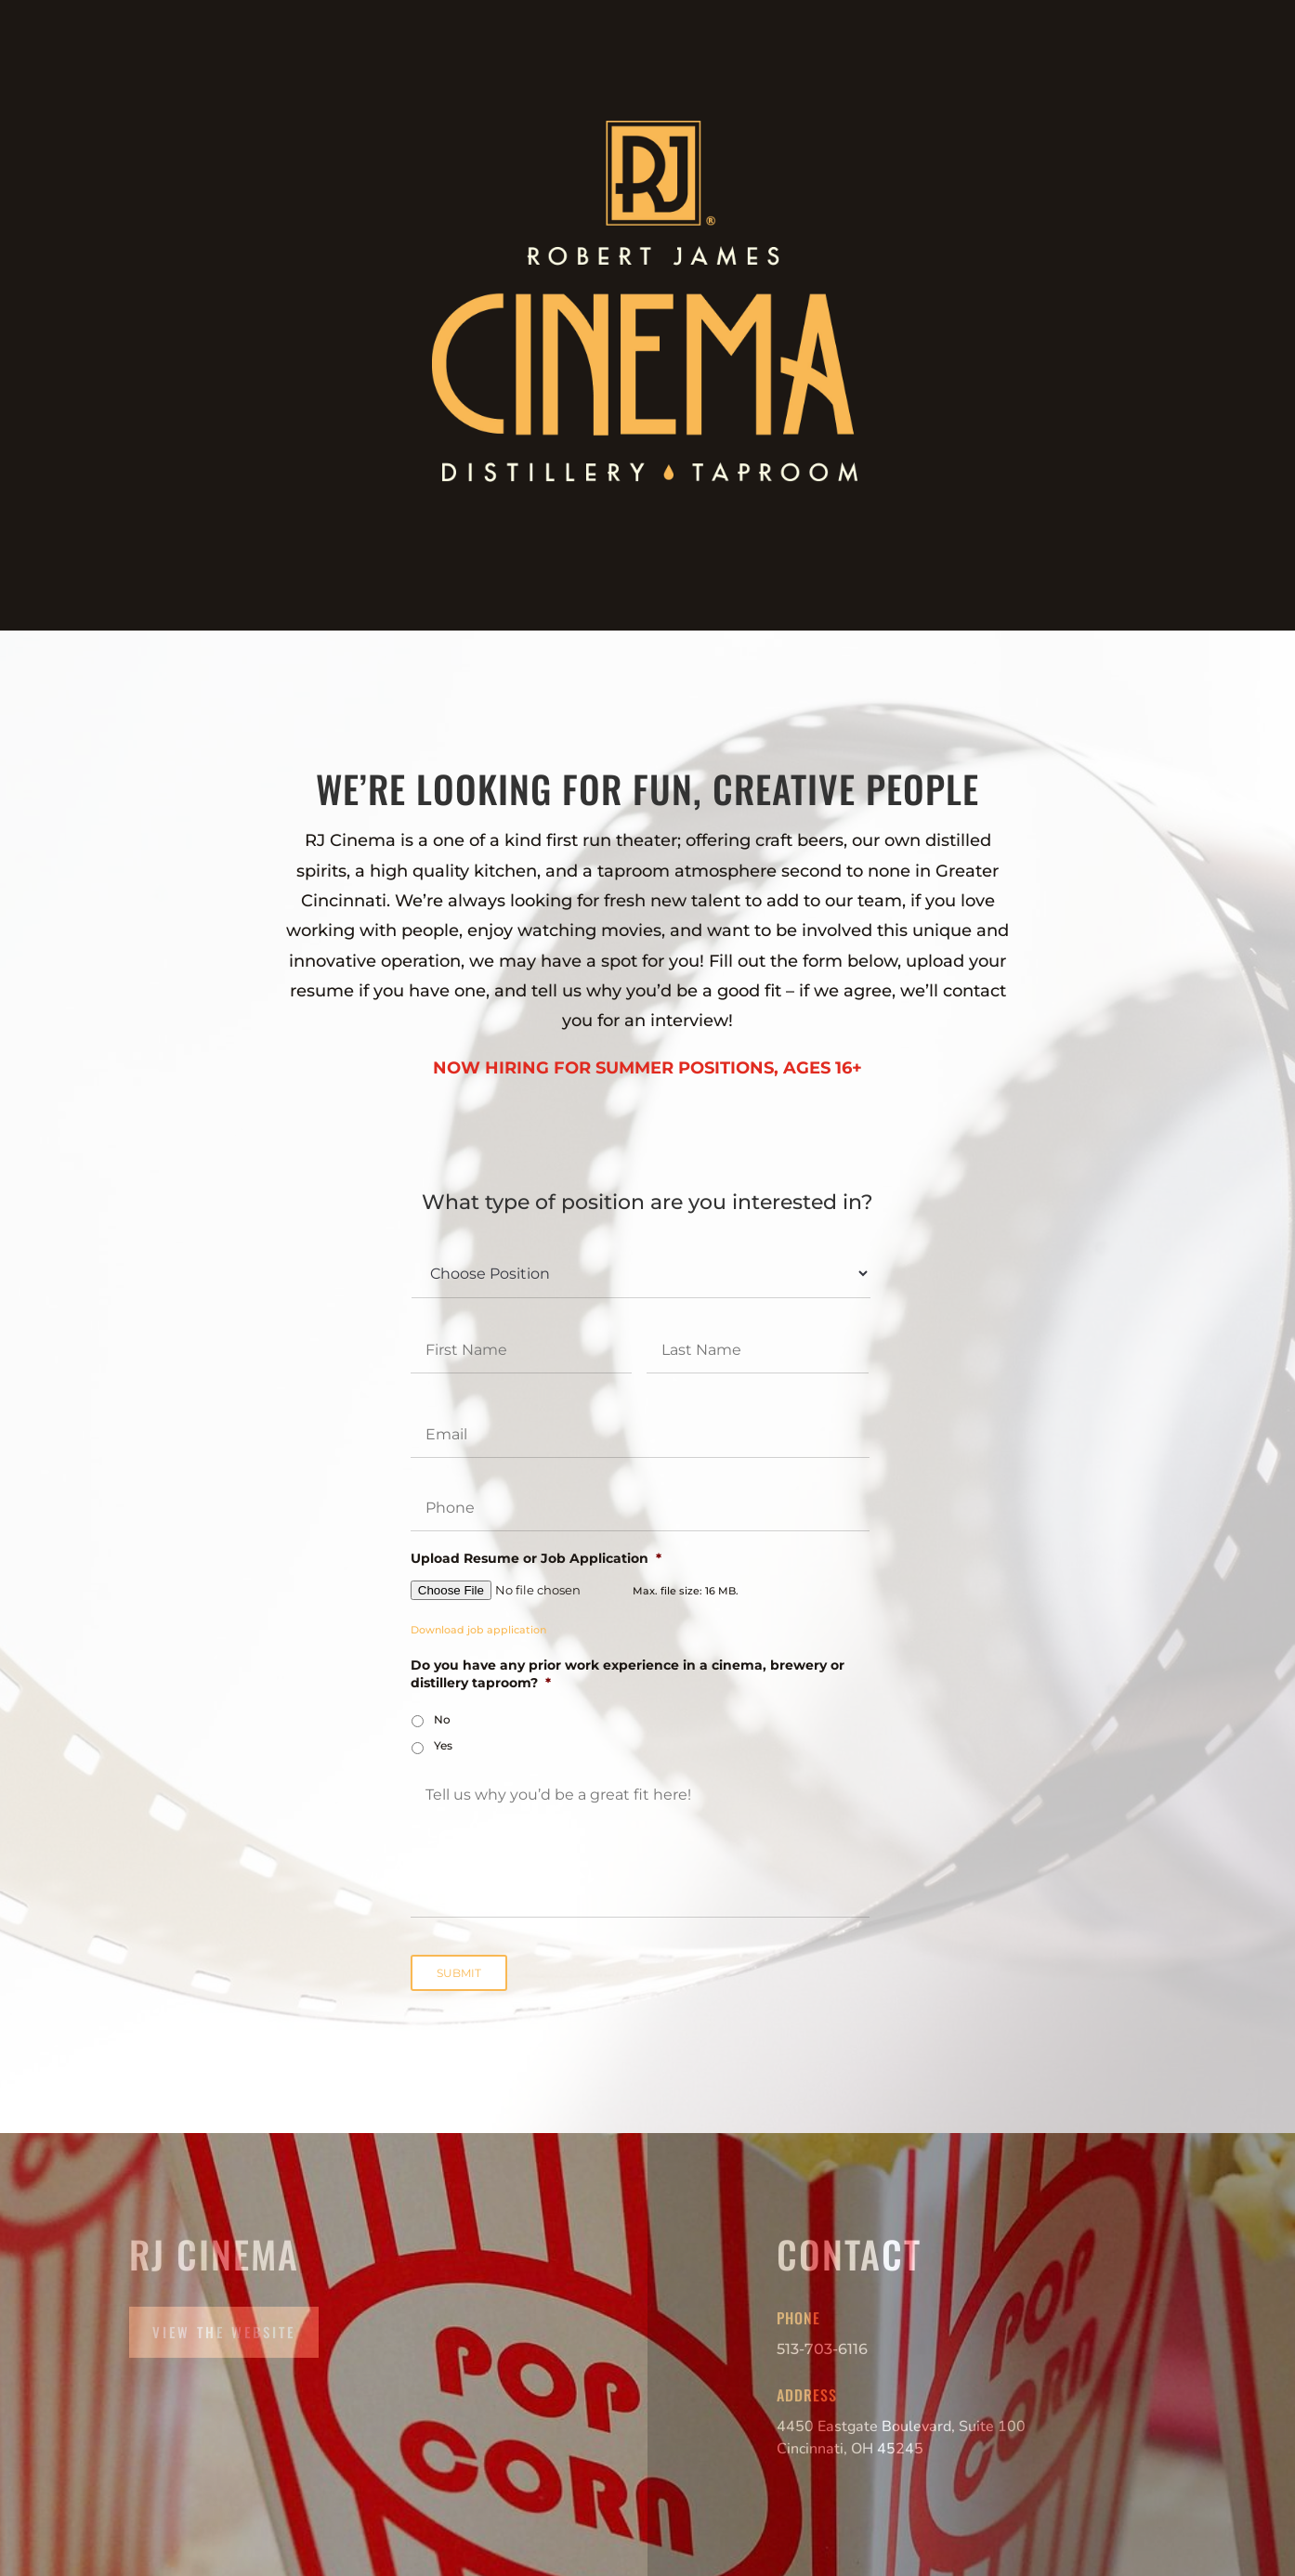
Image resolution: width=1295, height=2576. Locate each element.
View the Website (223, 2332)
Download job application (478, 1629)
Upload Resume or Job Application (536, 1558)
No (442, 1719)
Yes (443, 1745)
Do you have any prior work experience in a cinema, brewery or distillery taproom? (627, 1673)
